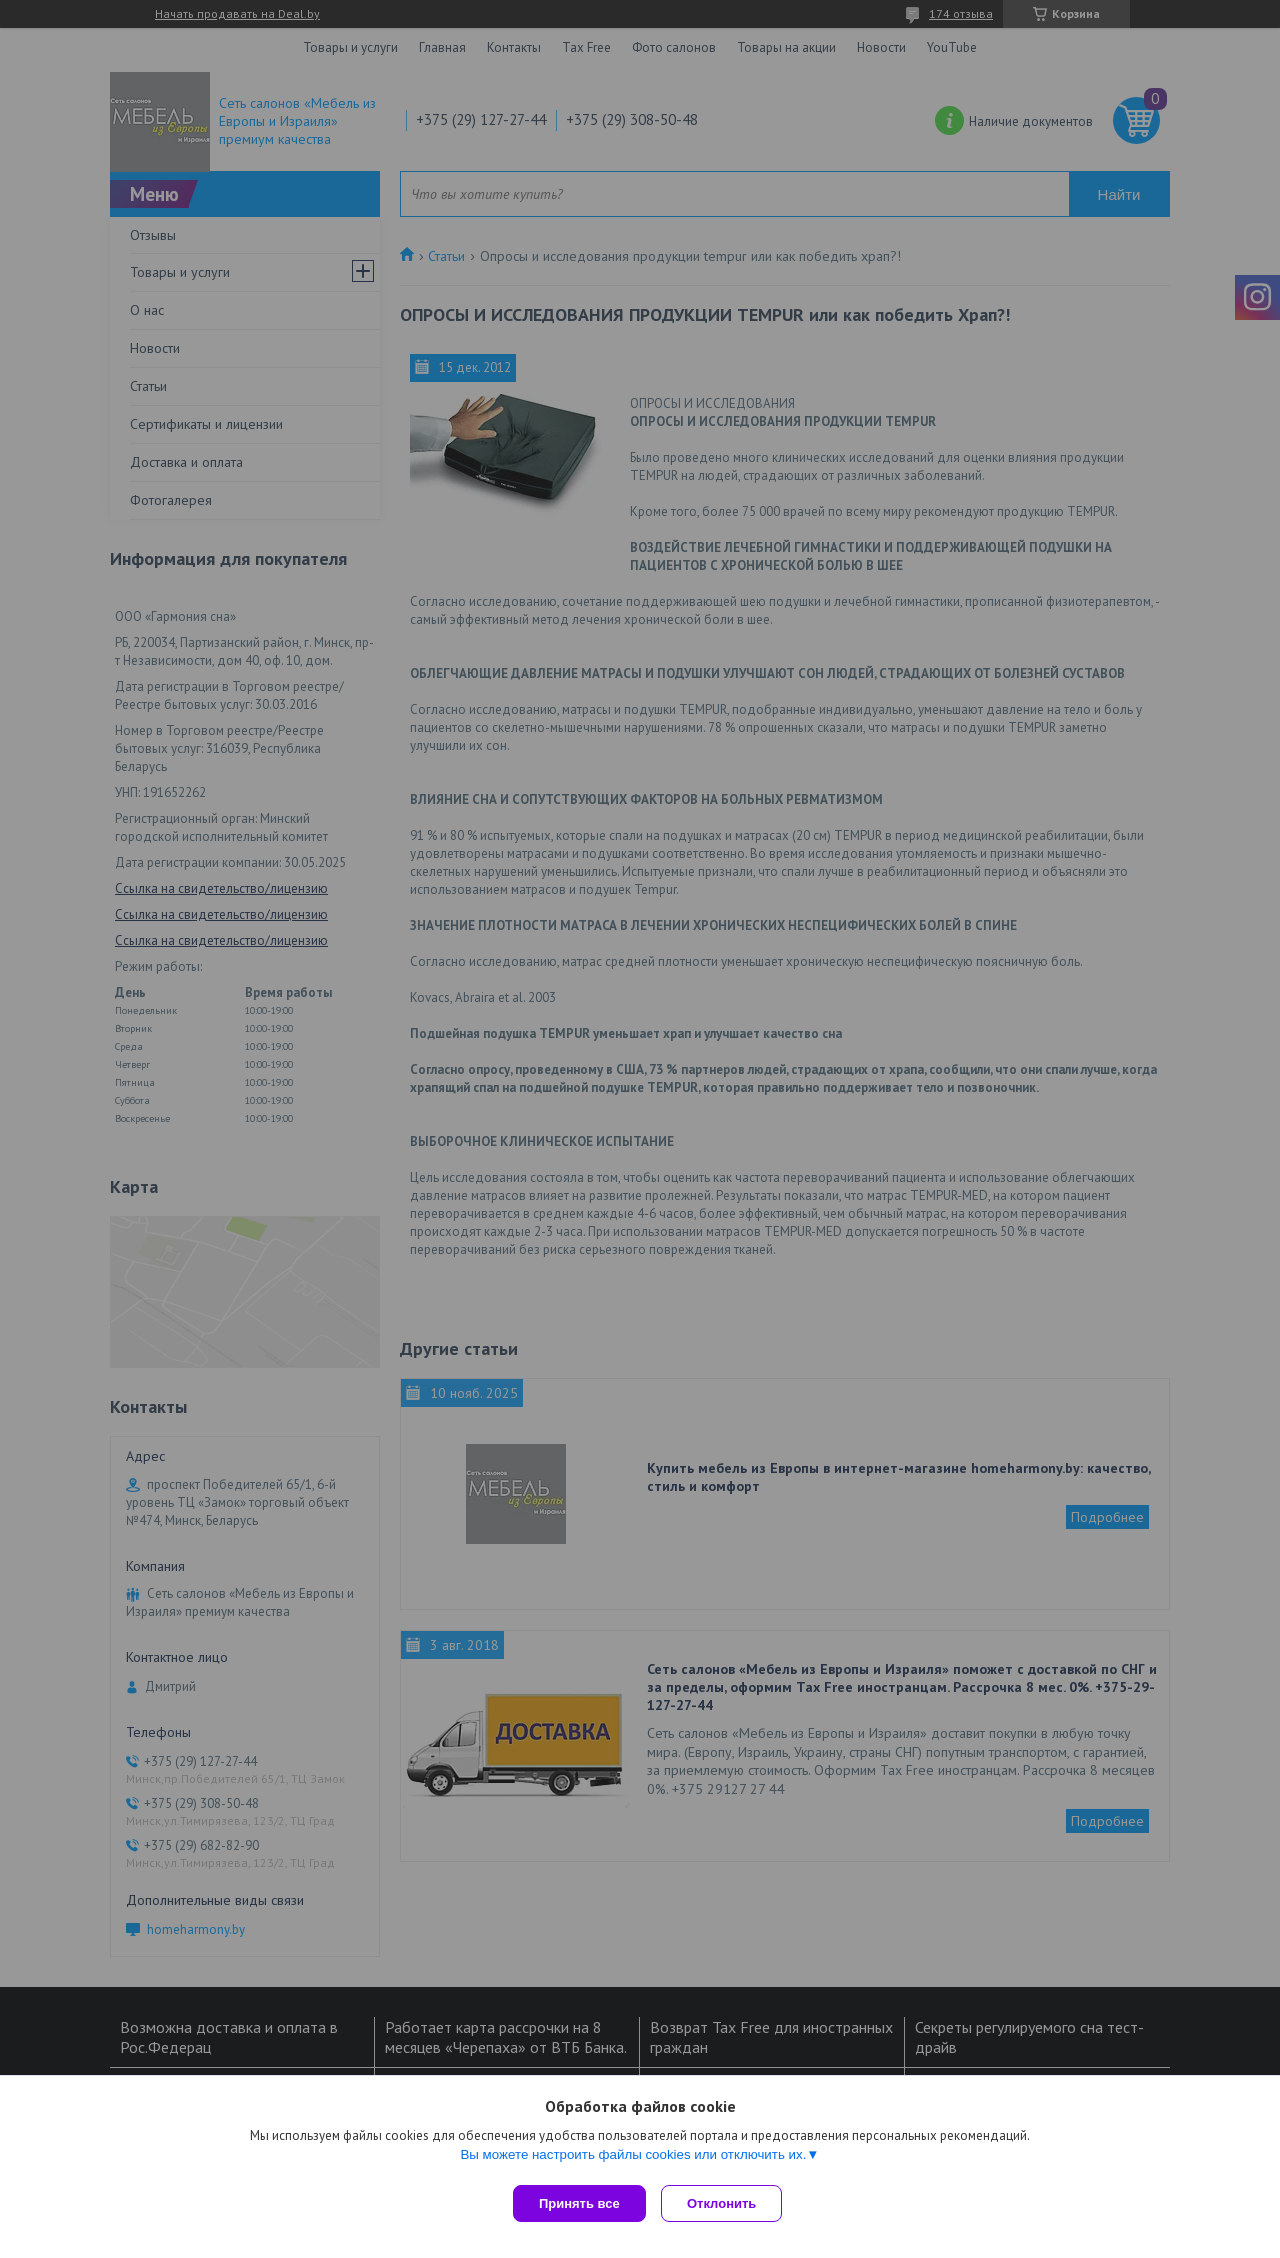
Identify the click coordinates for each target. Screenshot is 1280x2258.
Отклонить (726, 2203)
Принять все (579, 2203)
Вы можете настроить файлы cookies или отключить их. (633, 2159)
